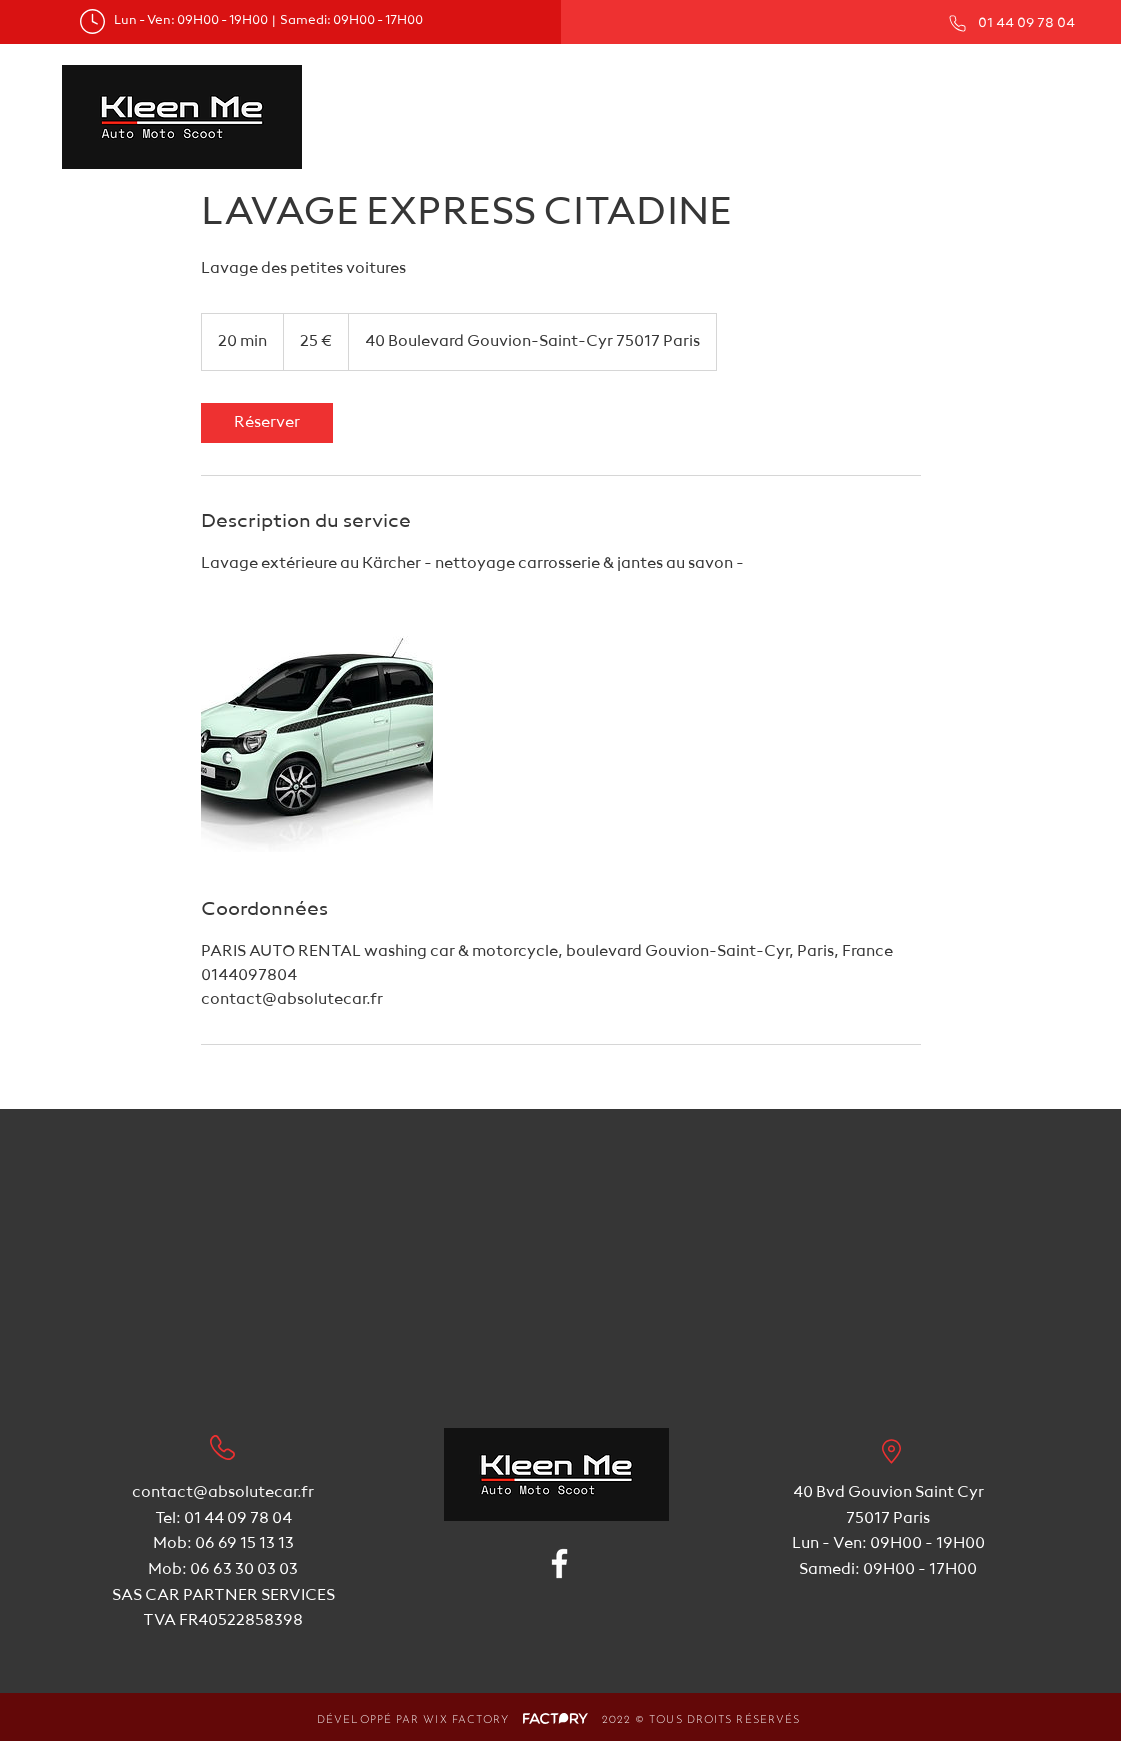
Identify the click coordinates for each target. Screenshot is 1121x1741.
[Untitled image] (317, 736)
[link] (267, 423)
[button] (707, 91)
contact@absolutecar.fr (223, 1493)
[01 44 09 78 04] (1010, 23)
